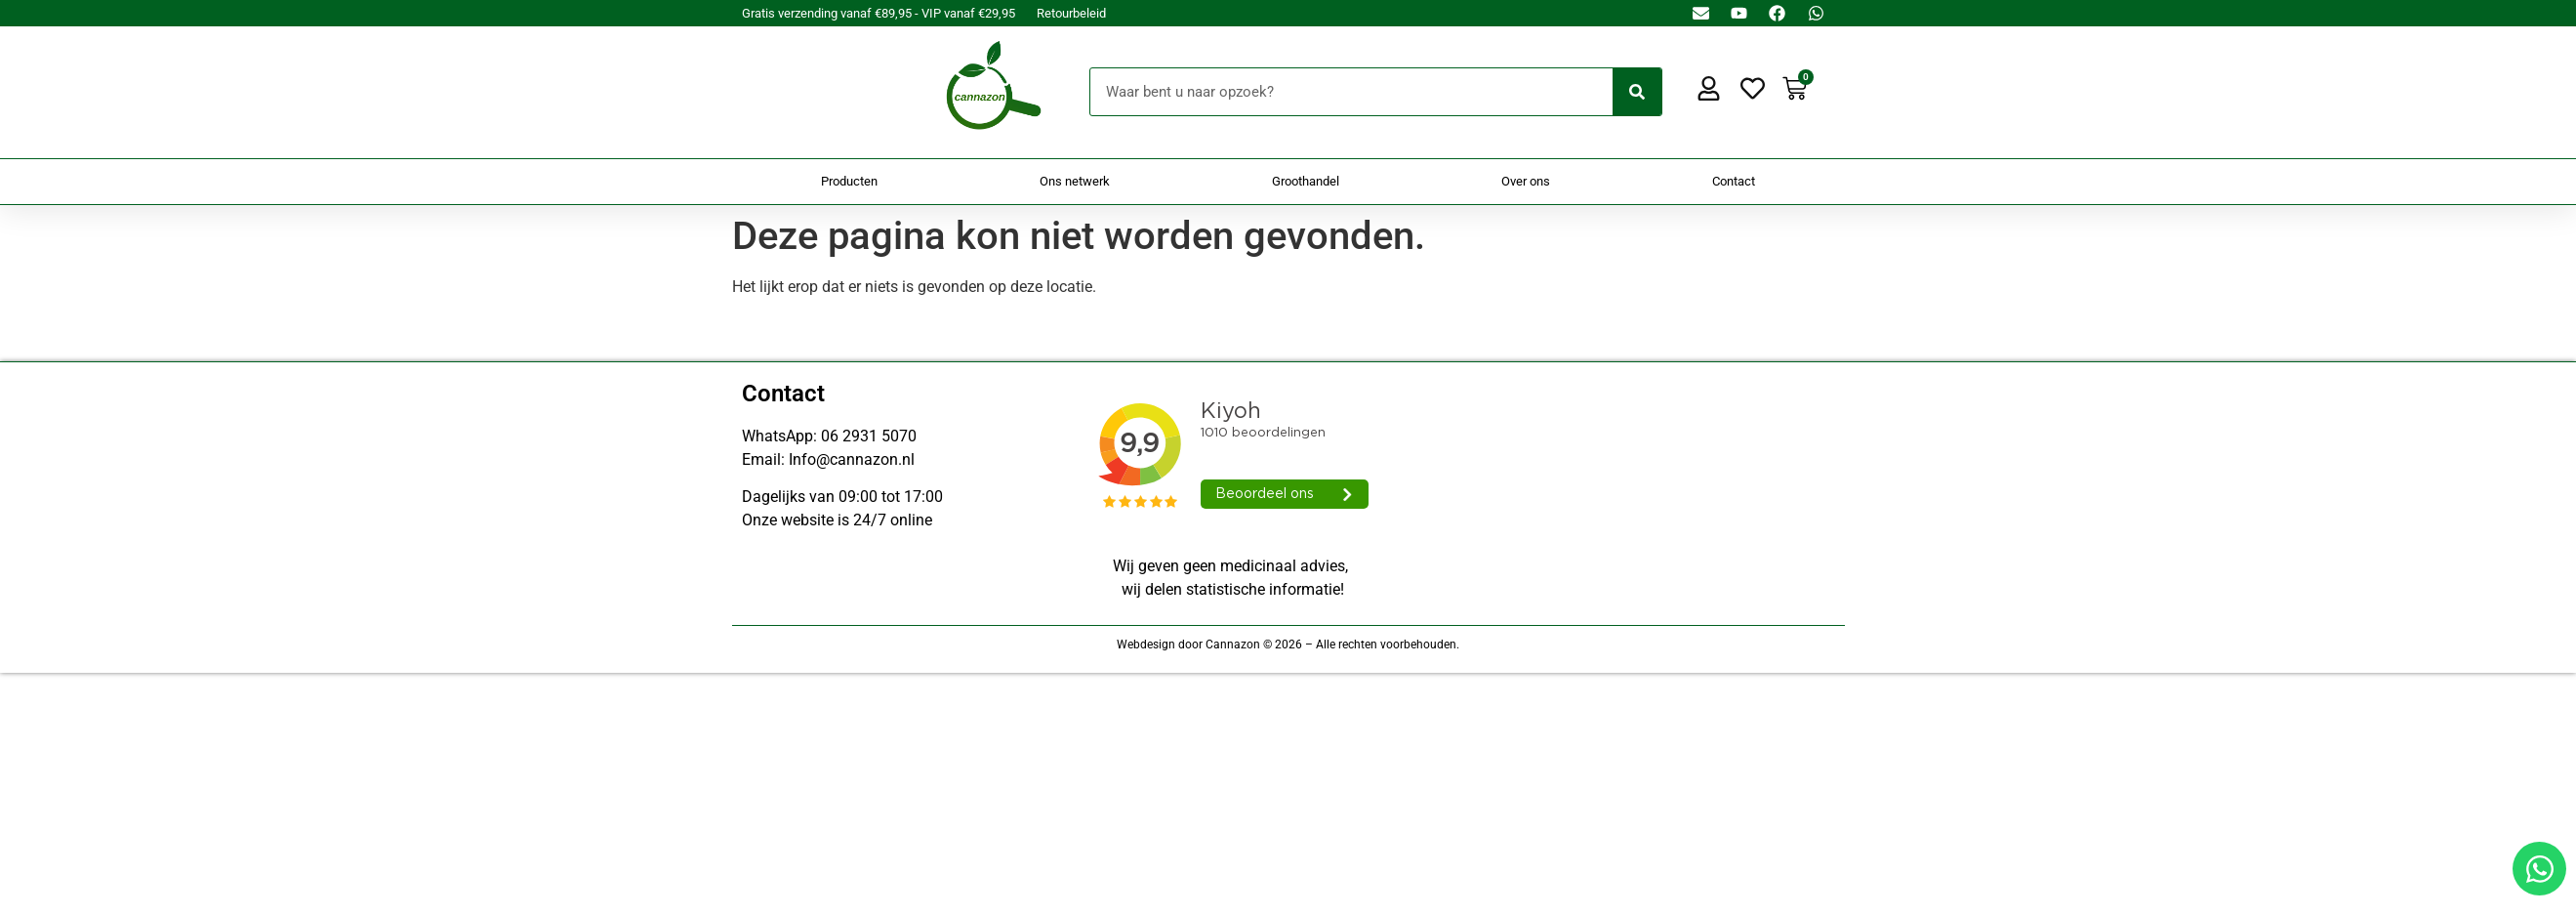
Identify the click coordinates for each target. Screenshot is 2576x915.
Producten (849, 181)
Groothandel (1305, 181)
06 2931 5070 (869, 436)
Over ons (1525, 181)
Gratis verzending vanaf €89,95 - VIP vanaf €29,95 (878, 13)
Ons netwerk (1075, 181)
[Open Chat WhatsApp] (2539, 868)
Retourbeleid (1071, 13)
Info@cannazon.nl (852, 459)
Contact (1733, 181)
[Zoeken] (1637, 91)
